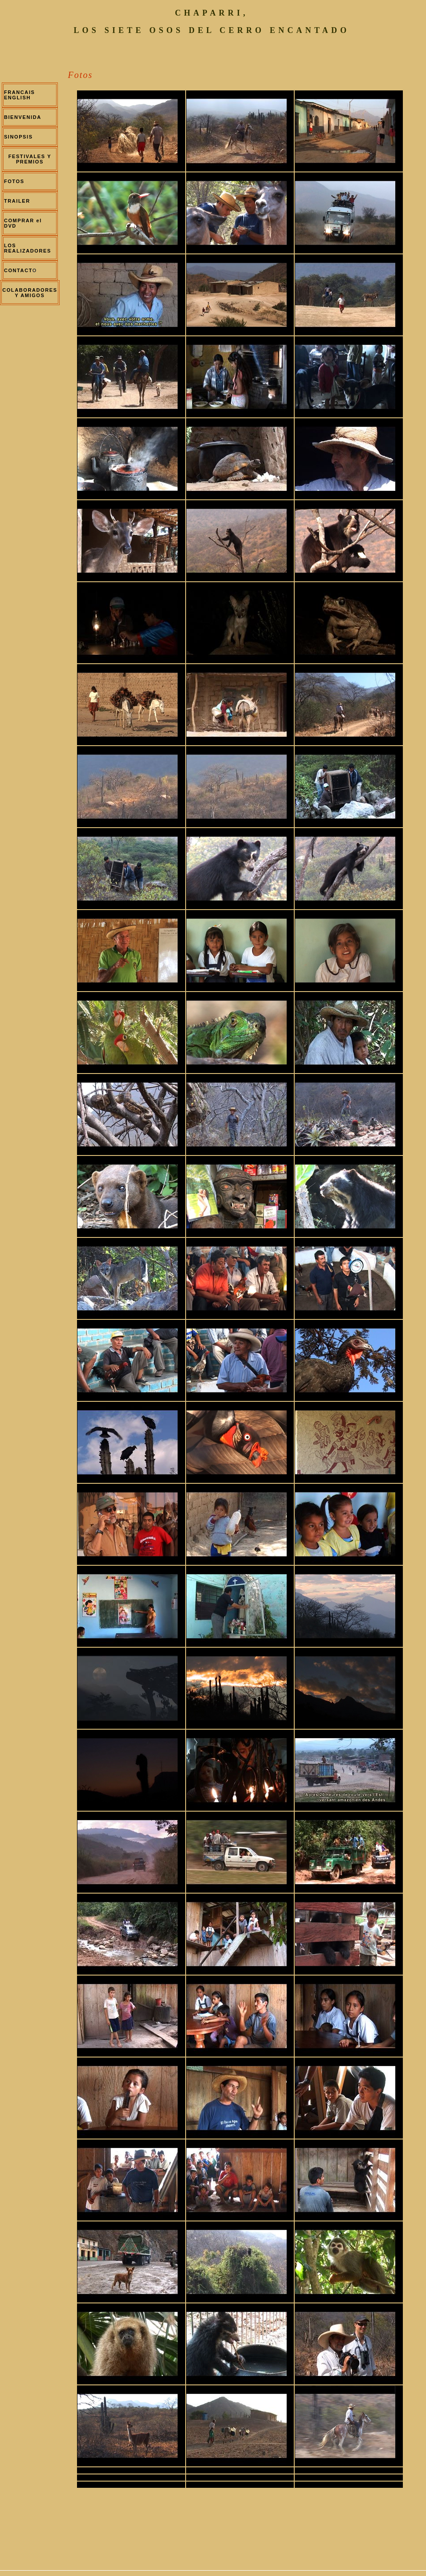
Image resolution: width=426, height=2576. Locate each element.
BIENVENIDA (22, 117)
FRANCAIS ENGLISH (19, 95)
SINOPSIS (18, 136)
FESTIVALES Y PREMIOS (29, 159)
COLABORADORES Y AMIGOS (29, 292)
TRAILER (17, 201)
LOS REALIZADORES (27, 248)
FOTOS (14, 181)
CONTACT (18, 270)
